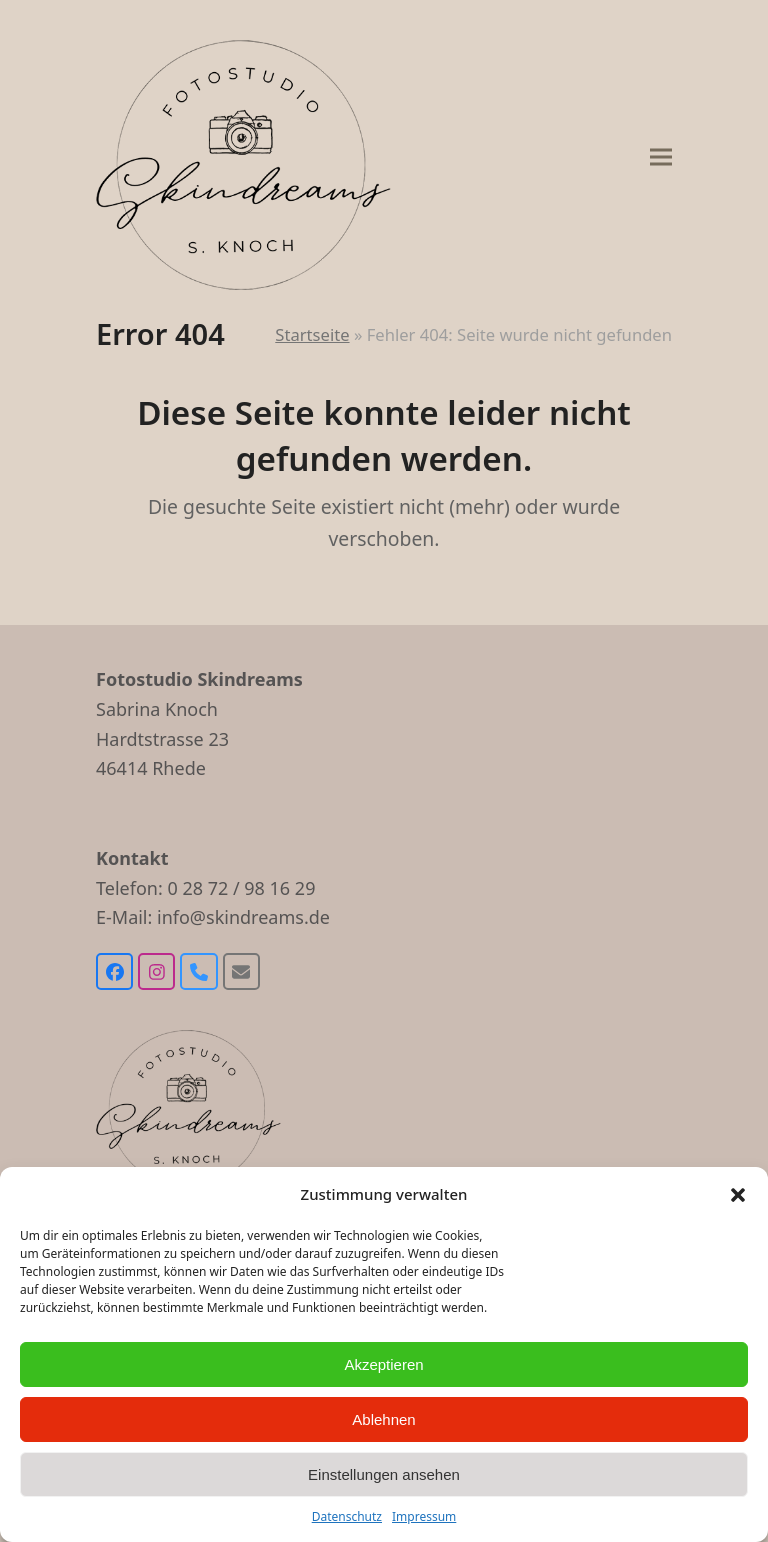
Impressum (424, 1516)
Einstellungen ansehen (384, 1474)
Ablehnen (383, 1419)
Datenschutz (347, 1516)
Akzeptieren (383, 1364)
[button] (738, 1195)
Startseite (312, 334)
